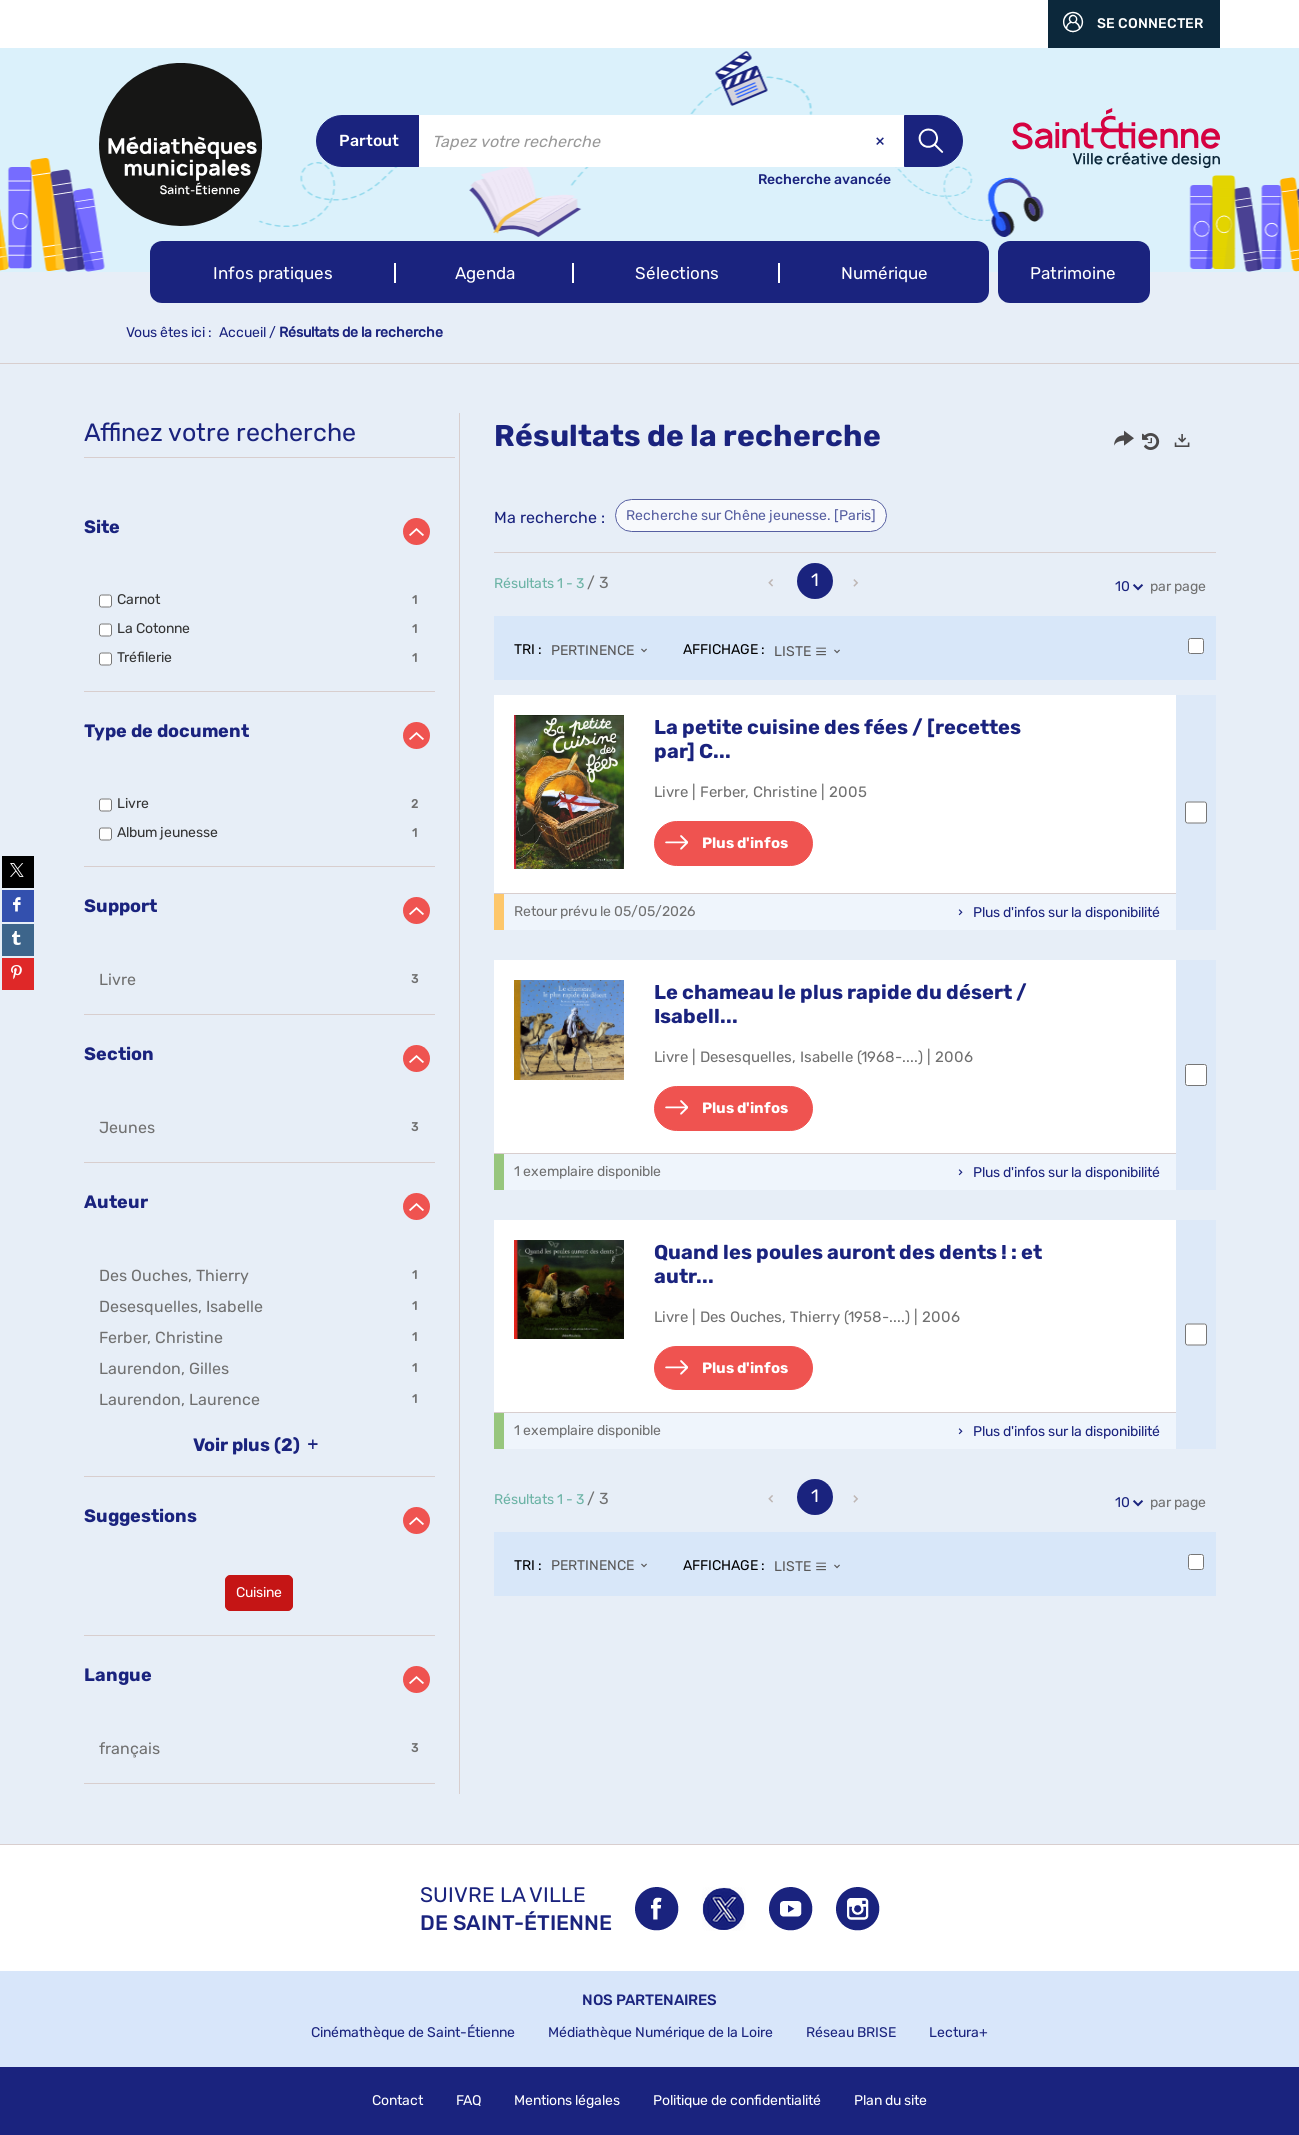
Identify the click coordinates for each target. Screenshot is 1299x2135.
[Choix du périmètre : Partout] (367, 141)
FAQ (468, 2100)
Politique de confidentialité (737, 2100)
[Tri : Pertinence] (605, 651)
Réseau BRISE (851, 2032)
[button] (273, 272)
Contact (397, 2100)
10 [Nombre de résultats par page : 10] (1125, 586)
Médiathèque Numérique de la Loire (660, 2032)
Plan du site (890, 2100)
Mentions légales (567, 2100)
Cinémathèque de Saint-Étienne (413, 2032)
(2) (259, 1445)
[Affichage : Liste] (813, 651)
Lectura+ (958, 2032)
